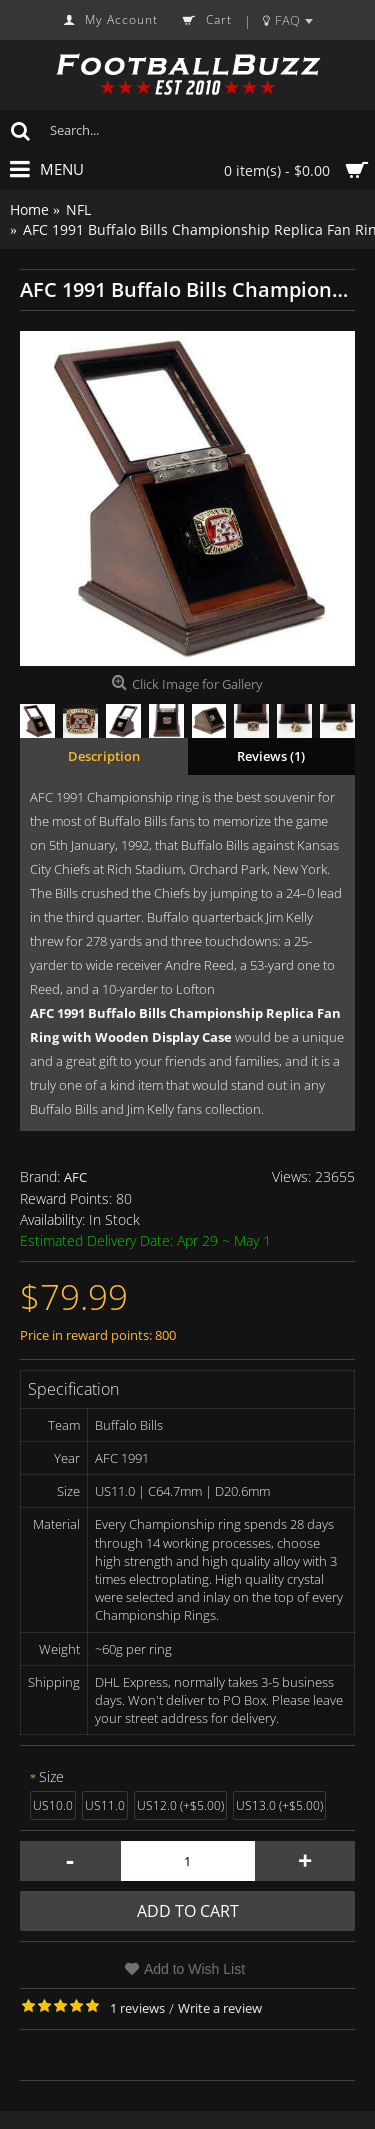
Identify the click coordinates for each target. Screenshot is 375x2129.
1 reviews (137, 2008)
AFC (75, 1177)
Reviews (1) (271, 756)
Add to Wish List (194, 1969)
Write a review (220, 2008)
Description (104, 756)
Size (51, 1776)
